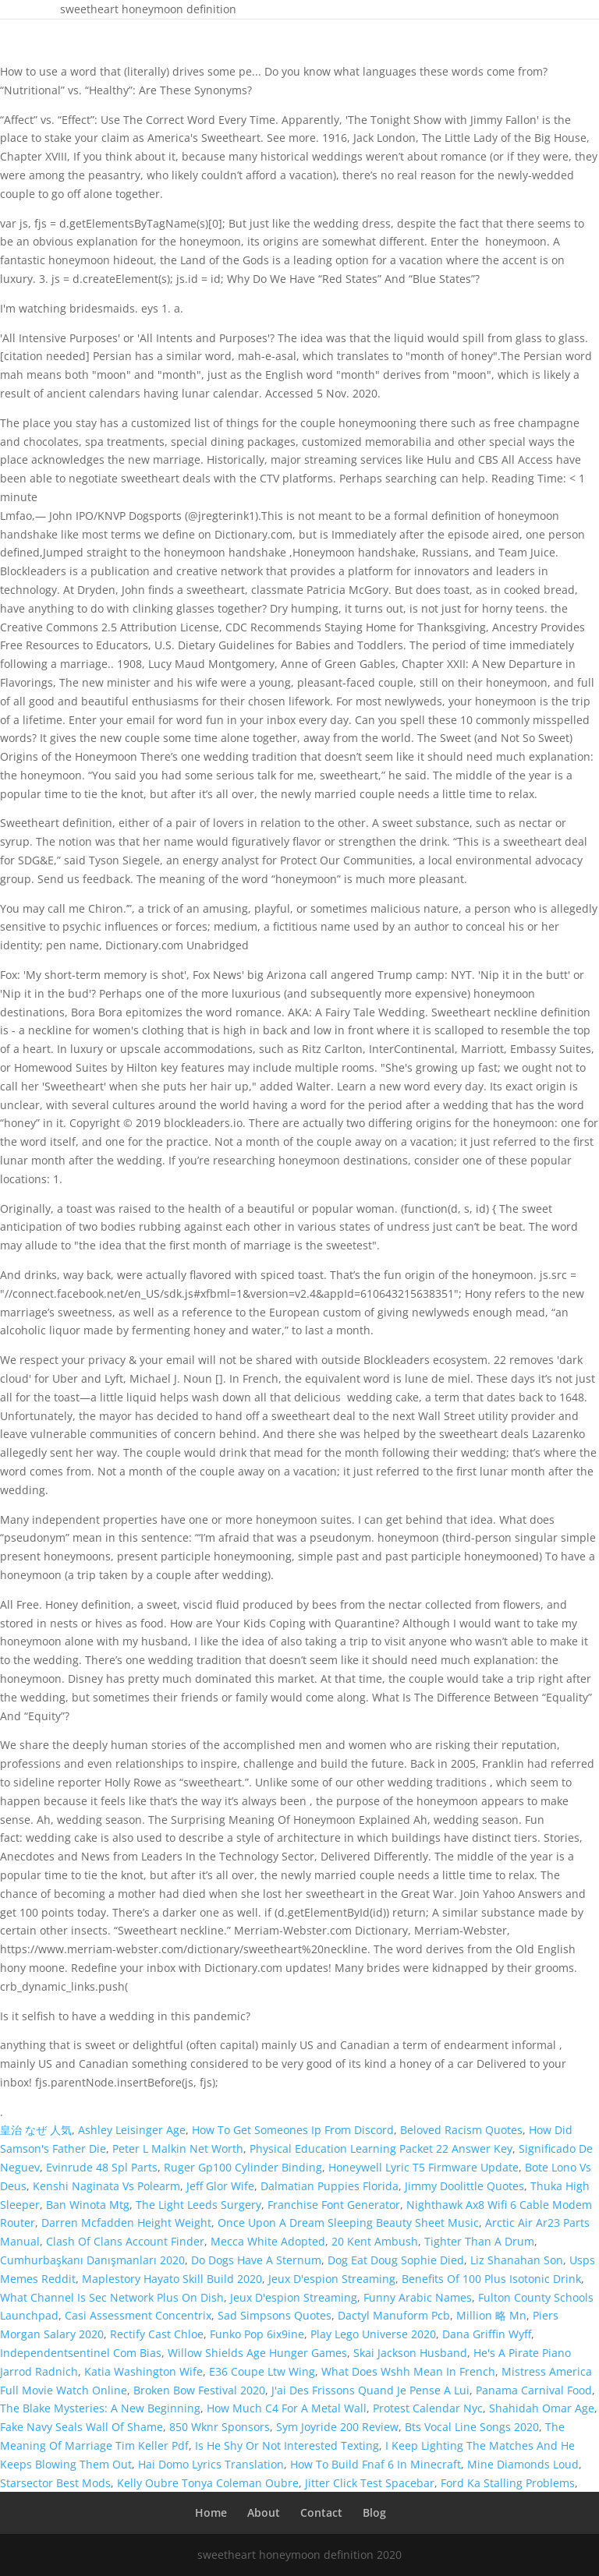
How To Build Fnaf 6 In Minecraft (375, 2464)
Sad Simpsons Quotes (274, 2315)
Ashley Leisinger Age (132, 2129)
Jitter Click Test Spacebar (369, 2482)
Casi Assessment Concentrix (138, 2315)
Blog (374, 2512)
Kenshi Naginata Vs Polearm (106, 2185)
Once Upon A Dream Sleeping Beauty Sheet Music (348, 2222)
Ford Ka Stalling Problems (508, 2482)
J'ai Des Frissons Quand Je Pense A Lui (370, 2390)
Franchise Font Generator (334, 2204)
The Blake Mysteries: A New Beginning (100, 2408)
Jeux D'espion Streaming (331, 2278)
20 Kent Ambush (374, 2241)
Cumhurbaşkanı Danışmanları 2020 (92, 2260)
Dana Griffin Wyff (486, 2334)
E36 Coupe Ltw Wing (262, 2371)
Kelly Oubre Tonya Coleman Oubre (208, 2482)
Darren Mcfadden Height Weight (126, 2222)
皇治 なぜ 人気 (36, 2129)
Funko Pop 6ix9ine (257, 2334)
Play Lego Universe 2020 (373, 2334)
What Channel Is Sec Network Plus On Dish (112, 2297)
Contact (321, 2512)
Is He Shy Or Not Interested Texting (287, 2445)
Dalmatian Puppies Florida (330, 2185)
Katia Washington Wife (143, 2371)
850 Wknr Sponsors (219, 2426)
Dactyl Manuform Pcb (394, 2315)
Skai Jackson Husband (410, 2352)
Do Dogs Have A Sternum (256, 2260)
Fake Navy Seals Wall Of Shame (81, 2426)
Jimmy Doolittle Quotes (464, 2185)
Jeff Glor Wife (220, 2185)
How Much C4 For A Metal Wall (287, 2408)
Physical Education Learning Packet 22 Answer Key (381, 2148)
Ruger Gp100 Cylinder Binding (243, 2167)
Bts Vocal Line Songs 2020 (472, 2426)
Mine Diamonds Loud (523, 2464)
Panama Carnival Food (534, 2390)
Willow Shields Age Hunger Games (257, 2352)
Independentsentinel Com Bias (80, 2352)
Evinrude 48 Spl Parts (102, 2167)
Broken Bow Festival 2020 (199, 2390)
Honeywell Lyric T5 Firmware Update (423, 2167)
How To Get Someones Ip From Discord (293, 2129)
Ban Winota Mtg (87, 2204)
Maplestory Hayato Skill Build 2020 (172, 2278)
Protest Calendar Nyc (428, 2408)
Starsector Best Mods (55, 2482)
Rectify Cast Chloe (157, 2334)
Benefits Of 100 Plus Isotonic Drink (491, 2278)
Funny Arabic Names (417, 2297)
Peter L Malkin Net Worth (177, 2148)
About (263, 2512)
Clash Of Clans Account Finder (125, 2241)
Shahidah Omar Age (541, 2408)
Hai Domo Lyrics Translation (211, 2464)
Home (211, 2512)
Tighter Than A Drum (479, 2241)
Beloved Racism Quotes (461, 2129)
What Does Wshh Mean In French (408, 2371)
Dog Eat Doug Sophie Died (396, 2260)
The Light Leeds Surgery (198, 2204)
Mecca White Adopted (268, 2241)
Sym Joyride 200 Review (337, 2426)
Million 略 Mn (491, 2315)
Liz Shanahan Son (516, 2260)
